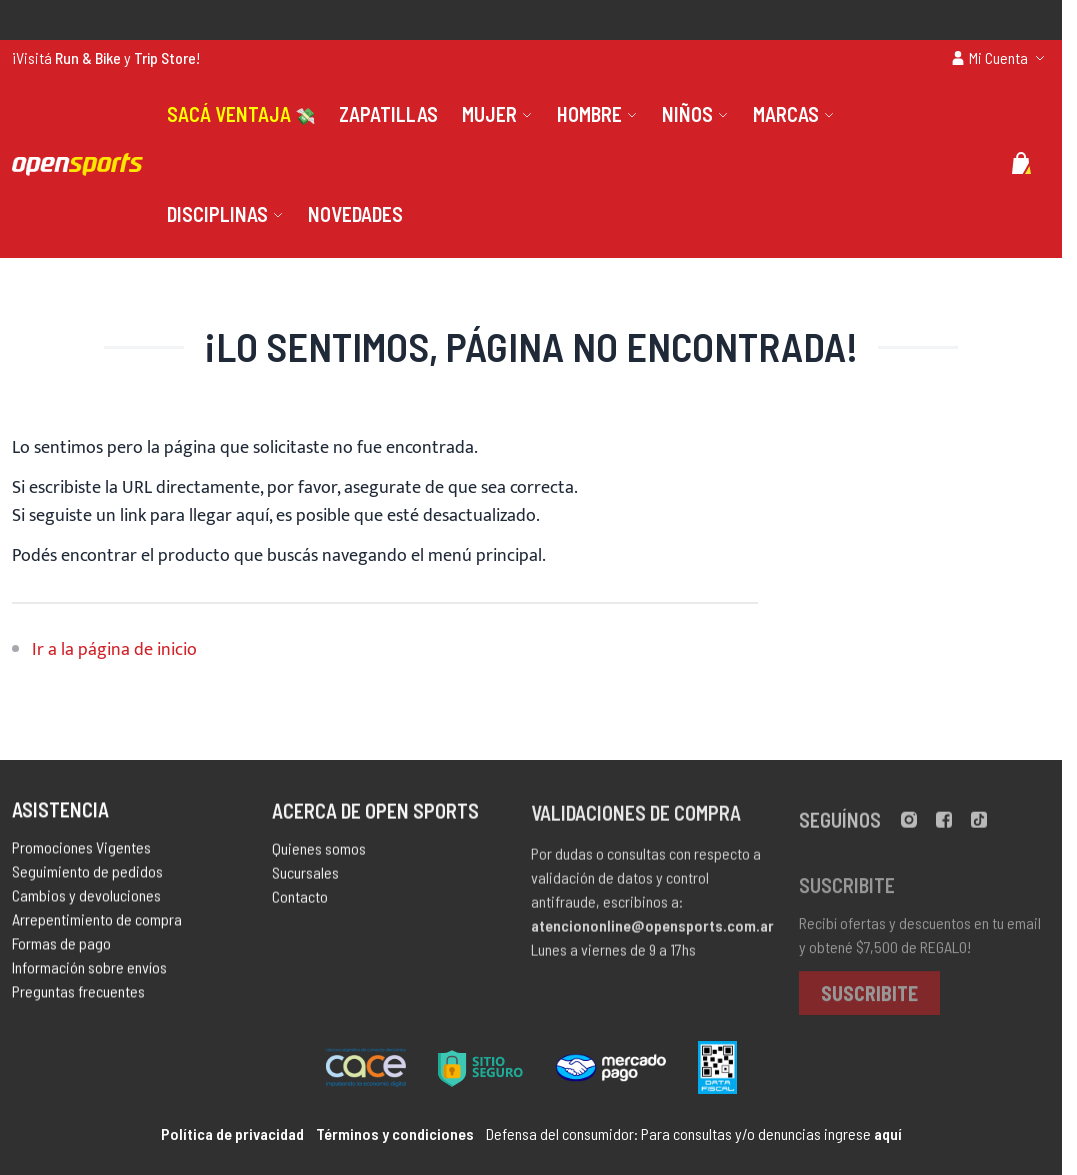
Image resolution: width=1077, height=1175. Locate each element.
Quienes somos (319, 856)
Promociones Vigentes (81, 852)
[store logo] (77, 164)
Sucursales (305, 880)
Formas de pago (61, 948)
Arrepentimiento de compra (97, 924)
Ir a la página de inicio (114, 650)
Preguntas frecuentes (78, 996)
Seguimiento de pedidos (87, 876)
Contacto (300, 904)
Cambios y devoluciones (86, 900)
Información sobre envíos (89, 972)
